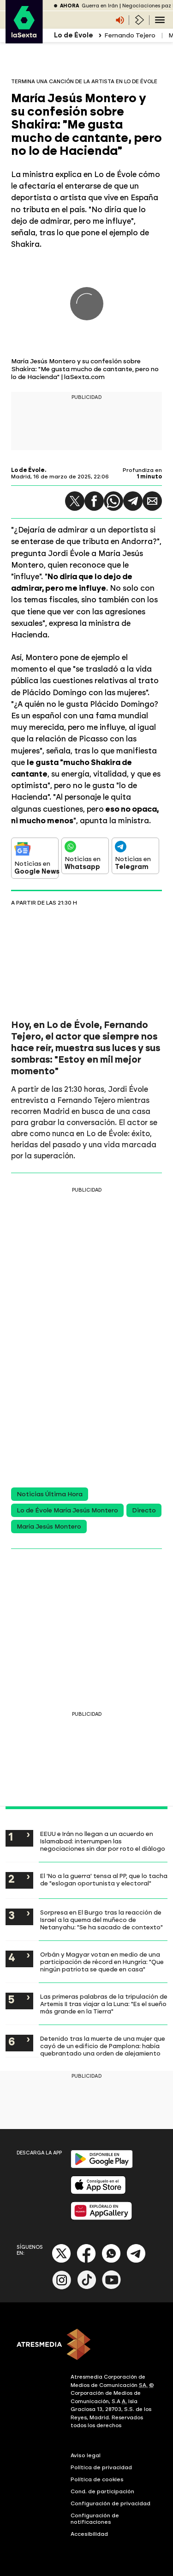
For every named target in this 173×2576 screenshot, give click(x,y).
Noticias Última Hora (50, 1494)
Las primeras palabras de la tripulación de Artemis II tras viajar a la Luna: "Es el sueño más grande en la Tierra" (103, 2004)
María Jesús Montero (49, 1526)
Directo (144, 1510)
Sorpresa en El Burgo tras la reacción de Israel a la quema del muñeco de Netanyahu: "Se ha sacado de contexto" (101, 1920)
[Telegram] (136, 2261)
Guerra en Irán (100, 6)
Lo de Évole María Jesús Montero (67, 1510)
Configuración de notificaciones (95, 2518)
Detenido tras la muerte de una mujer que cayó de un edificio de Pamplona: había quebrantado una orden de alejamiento (102, 2046)
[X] (61, 2261)
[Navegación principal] (160, 20)
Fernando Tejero (129, 35)
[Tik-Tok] (86, 2287)
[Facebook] (86, 2261)
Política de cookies (97, 2479)
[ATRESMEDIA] (86, 2345)
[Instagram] (62, 2287)
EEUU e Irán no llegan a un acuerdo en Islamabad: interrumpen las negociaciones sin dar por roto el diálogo (102, 1841)
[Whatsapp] (111, 2261)
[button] (74, 501)
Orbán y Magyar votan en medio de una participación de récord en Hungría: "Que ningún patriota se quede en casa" (102, 1962)
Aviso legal (86, 2455)
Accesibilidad (89, 2534)
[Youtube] (111, 2287)
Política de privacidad (101, 2467)
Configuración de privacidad (110, 2503)
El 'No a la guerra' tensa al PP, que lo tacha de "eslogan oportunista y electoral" (103, 1879)
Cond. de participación (102, 2491)
